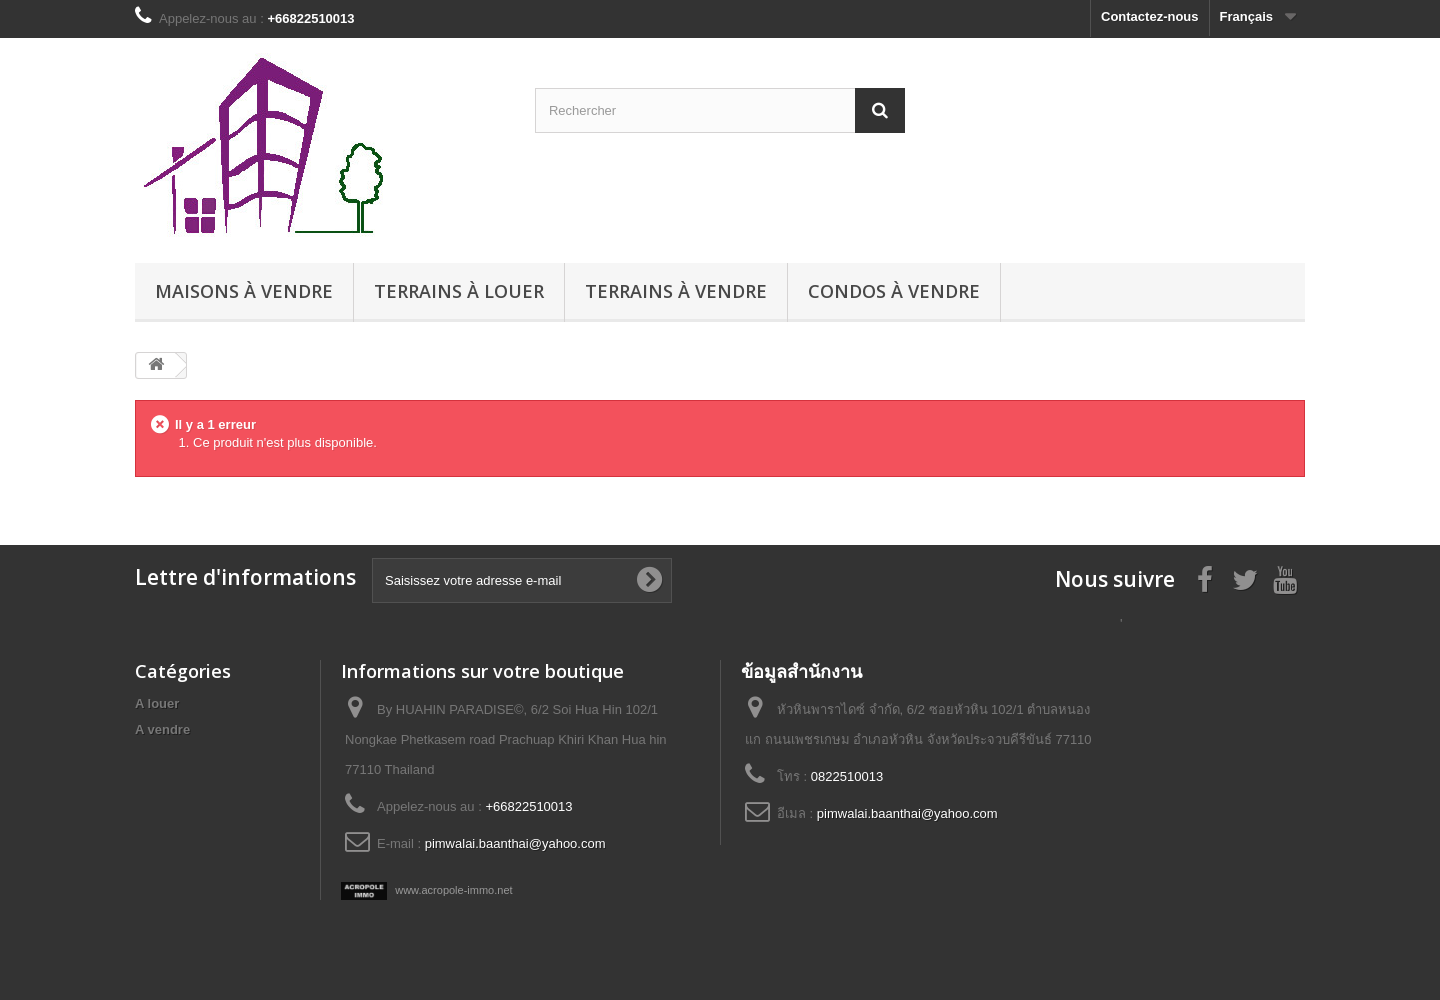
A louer (157, 703)
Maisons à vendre (244, 291)
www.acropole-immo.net (427, 890)
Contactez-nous (1150, 16)
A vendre (162, 729)
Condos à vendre (894, 291)
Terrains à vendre (676, 291)
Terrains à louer (459, 291)
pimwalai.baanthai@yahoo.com (515, 843)
